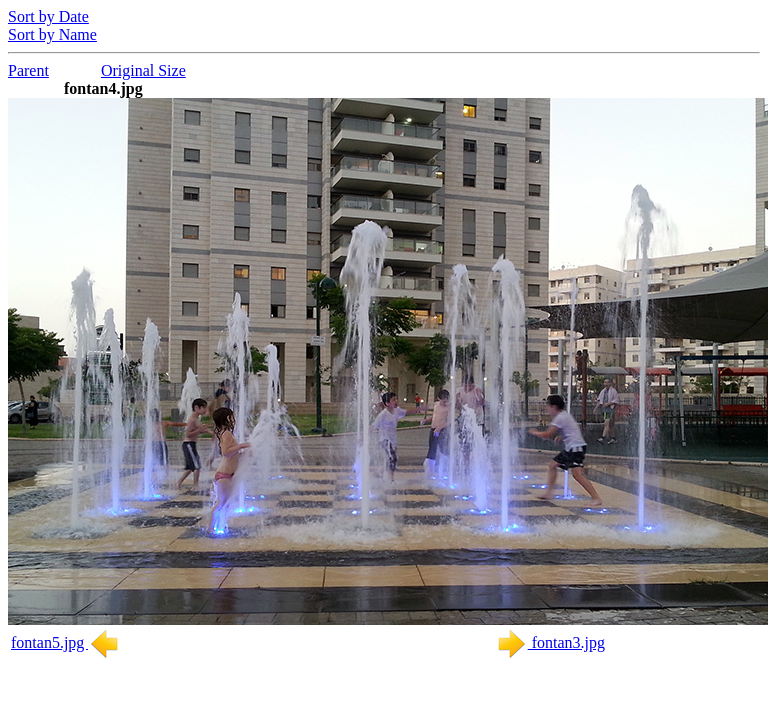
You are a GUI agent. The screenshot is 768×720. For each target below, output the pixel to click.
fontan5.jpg (65, 642)
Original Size (143, 70)
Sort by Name (52, 34)
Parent (28, 70)
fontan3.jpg (550, 642)
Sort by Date (48, 16)
